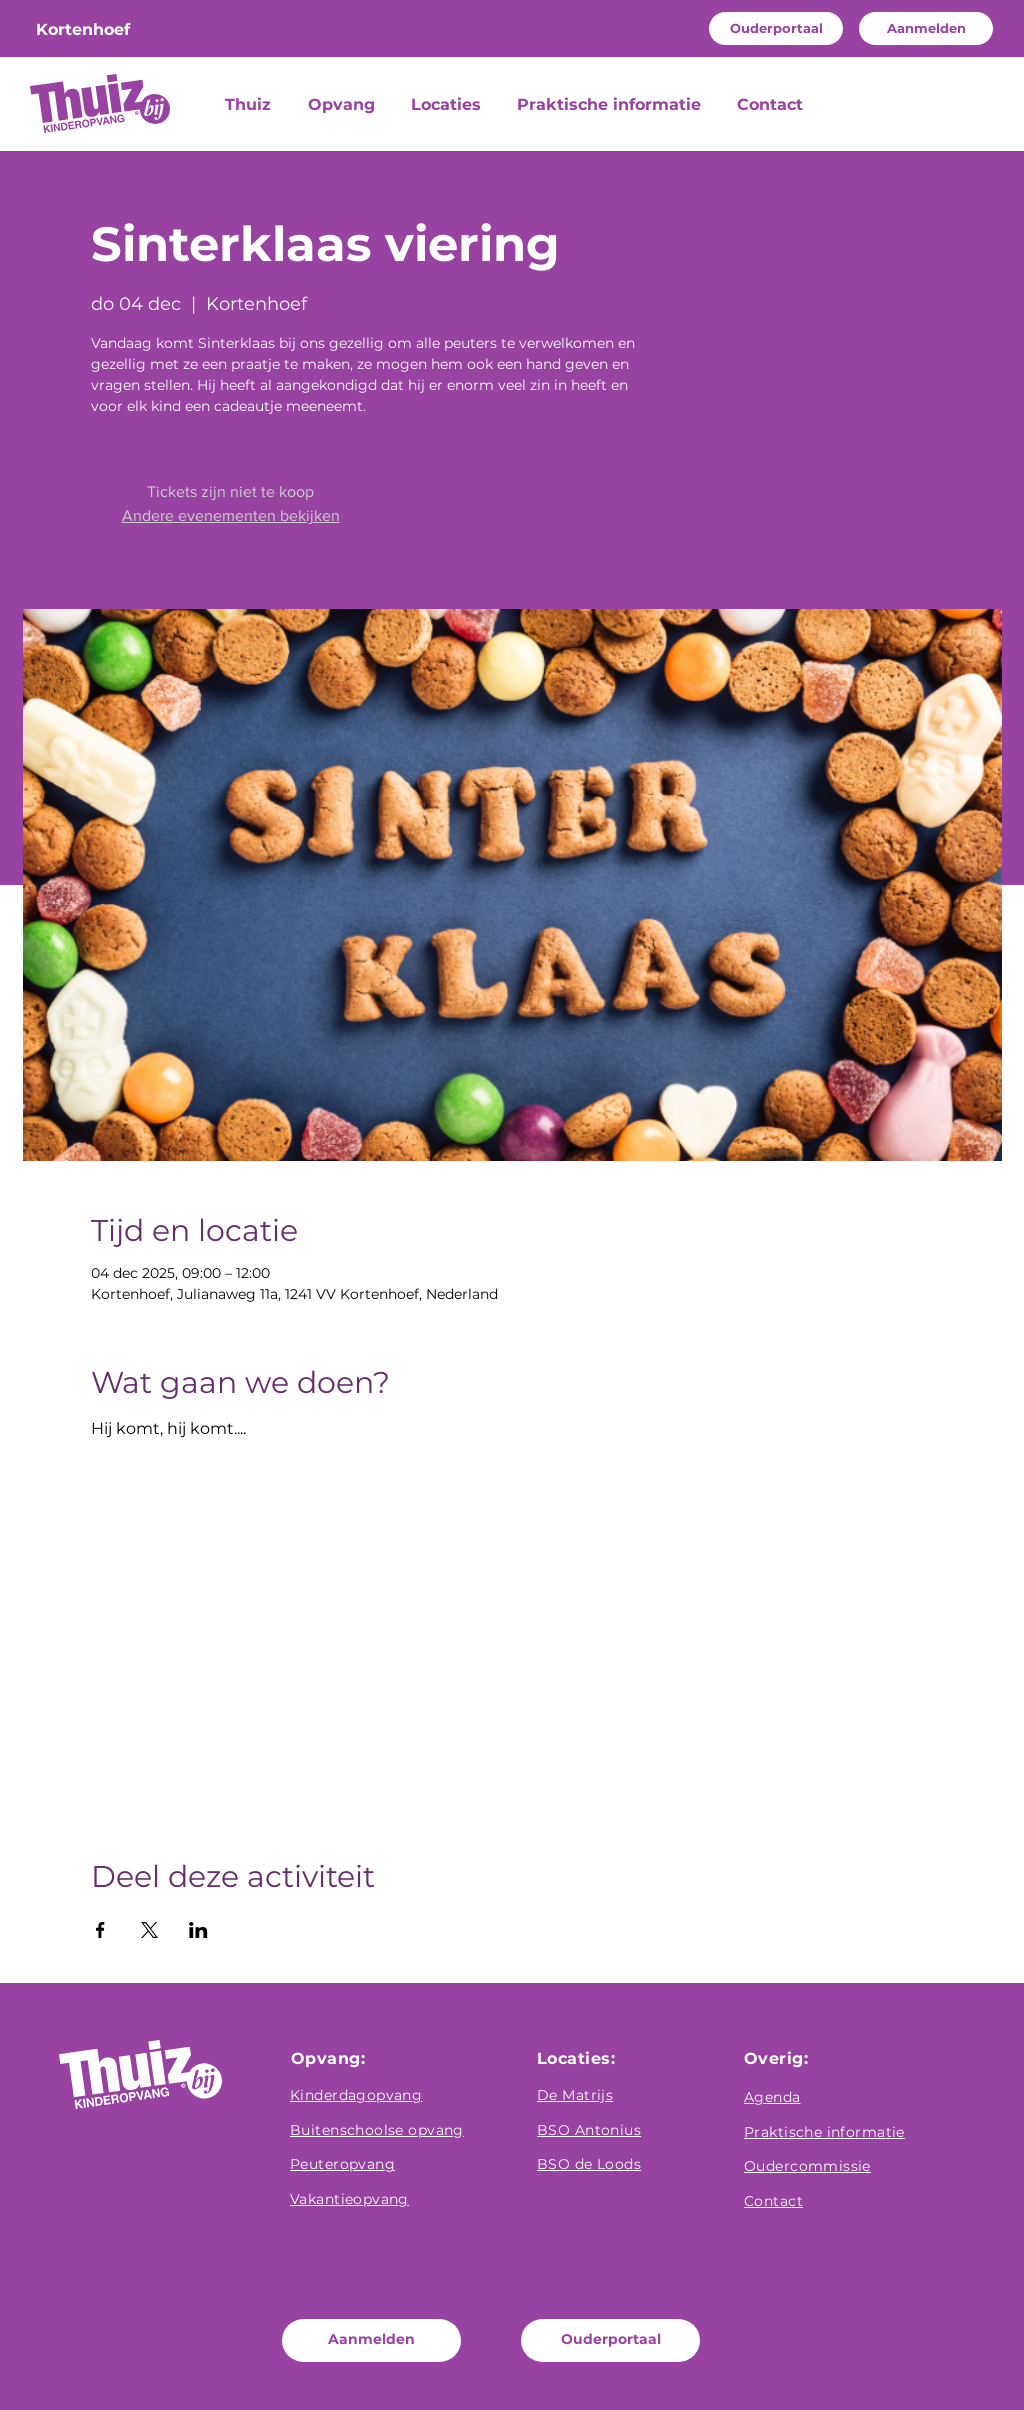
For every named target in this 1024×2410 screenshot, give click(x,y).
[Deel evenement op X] (149, 1930)
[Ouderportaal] (776, 28)
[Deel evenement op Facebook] (100, 1930)
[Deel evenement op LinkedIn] (198, 1930)
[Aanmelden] (926, 28)
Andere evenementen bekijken (231, 515)
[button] (344, 105)
